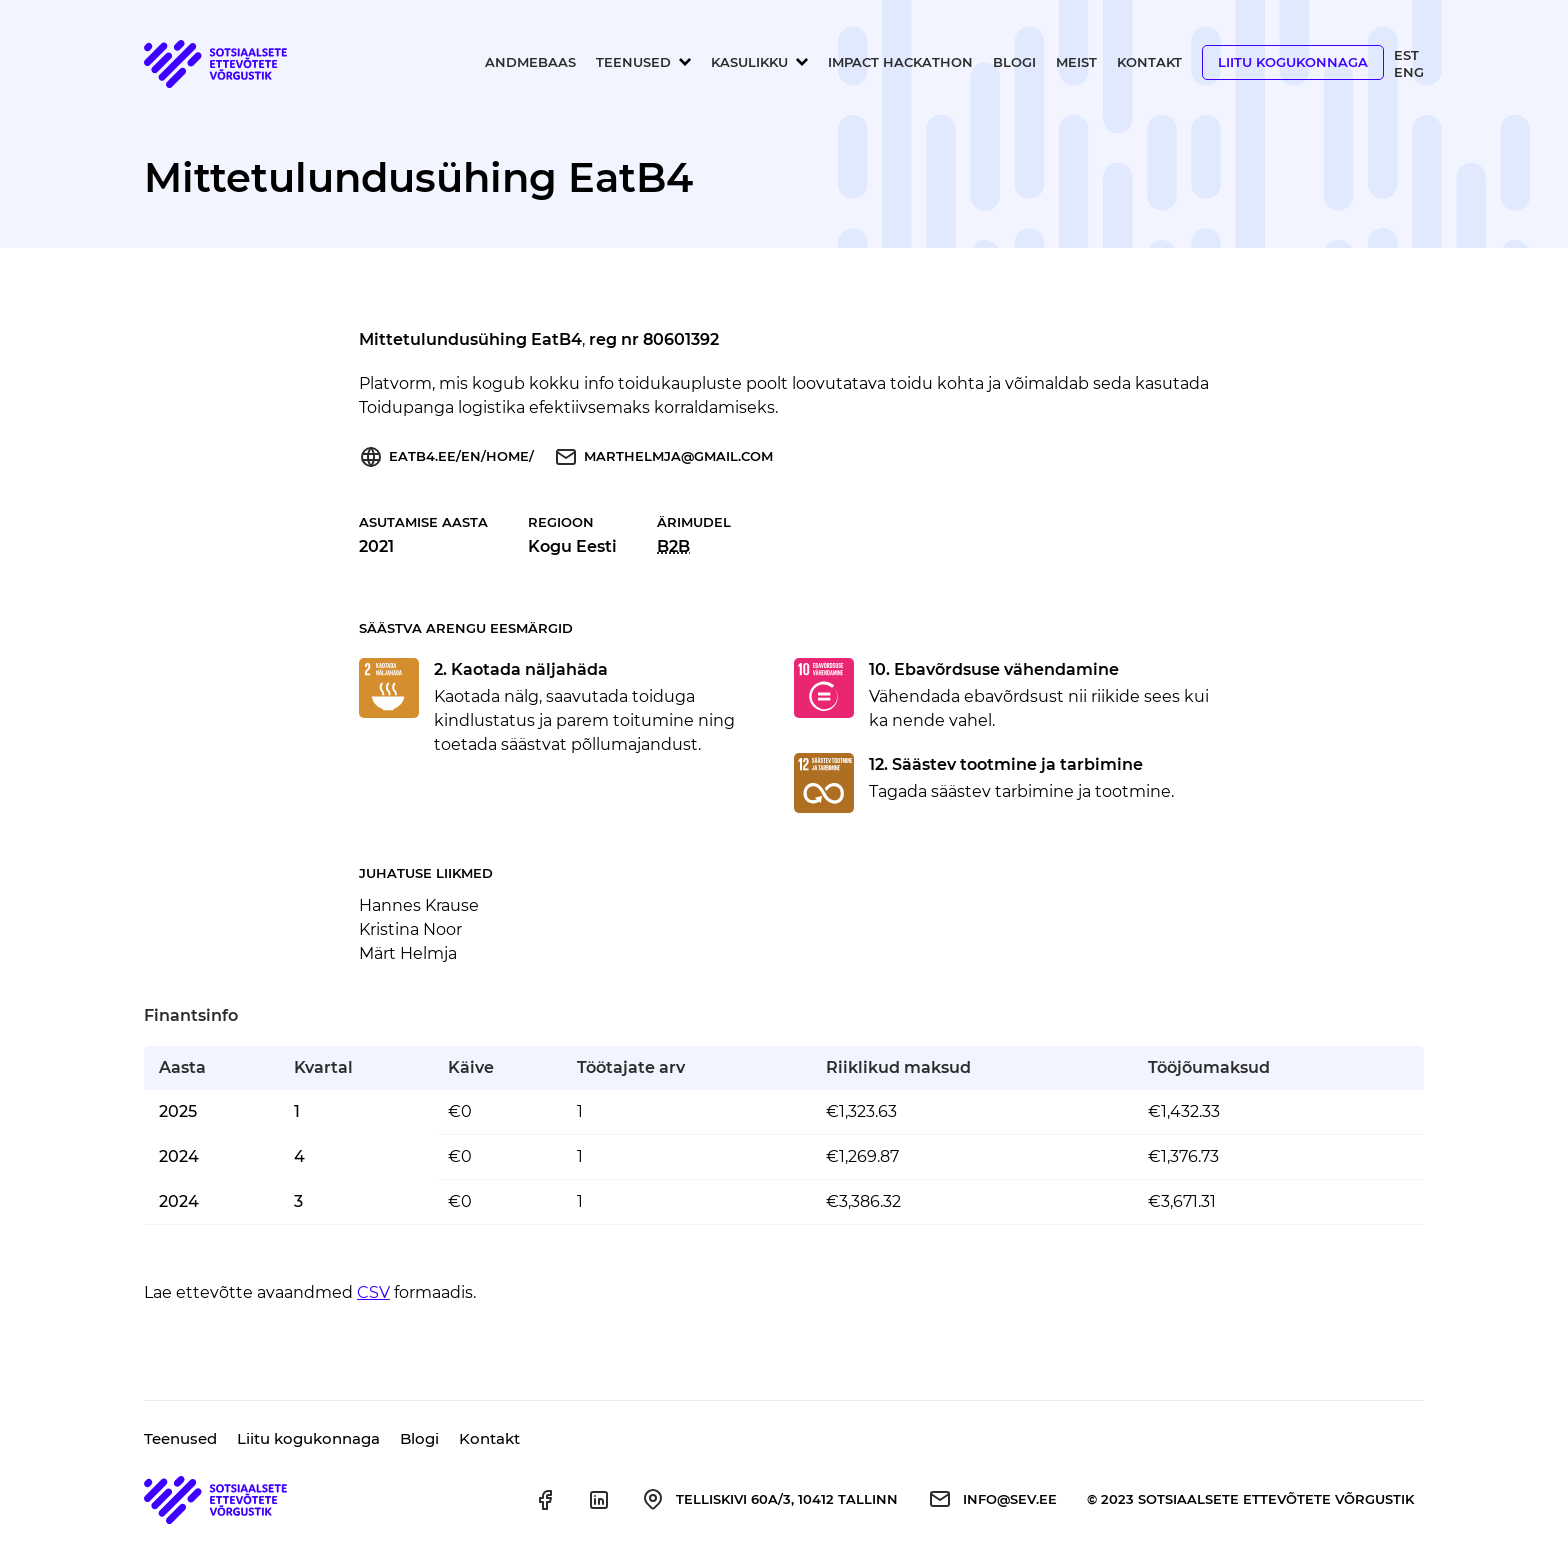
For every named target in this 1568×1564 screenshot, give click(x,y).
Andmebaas (530, 62)
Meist (1076, 62)
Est (1406, 55)
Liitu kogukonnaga (1293, 62)
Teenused (633, 62)
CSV (373, 1292)
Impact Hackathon (900, 62)
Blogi (1014, 62)
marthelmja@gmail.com (678, 456)
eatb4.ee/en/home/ (461, 456)
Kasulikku (749, 62)
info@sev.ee (1010, 1499)
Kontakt (1149, 62)
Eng (1409, 72)
